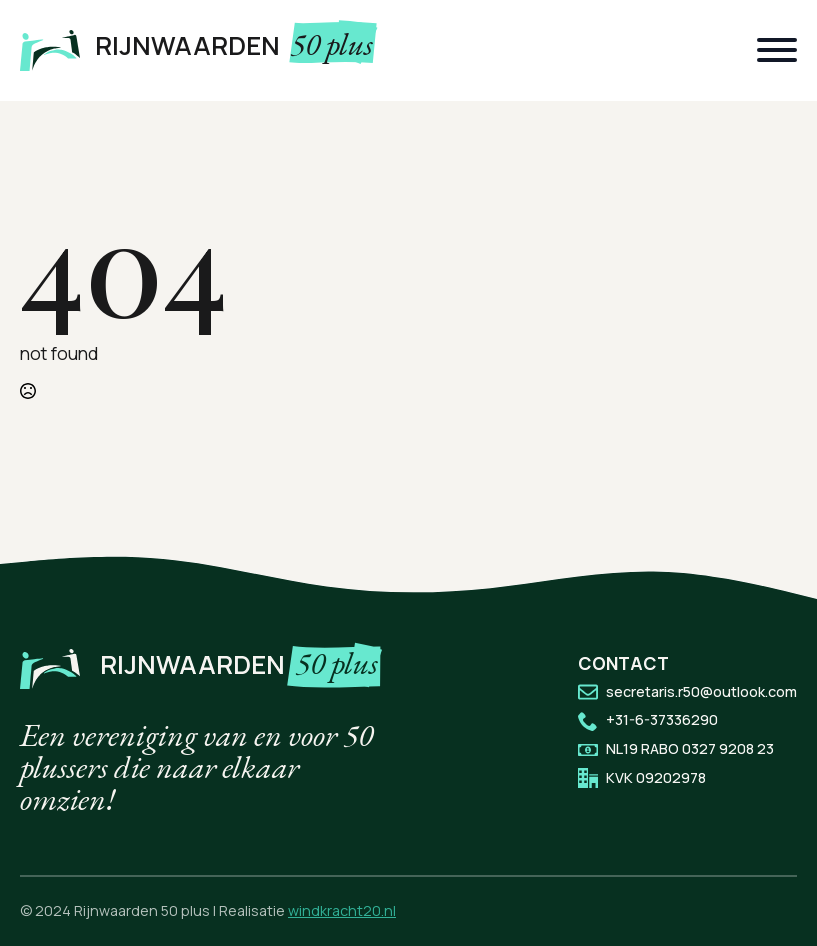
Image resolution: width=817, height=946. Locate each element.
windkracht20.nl (342, 910)
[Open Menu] (777, 50)
